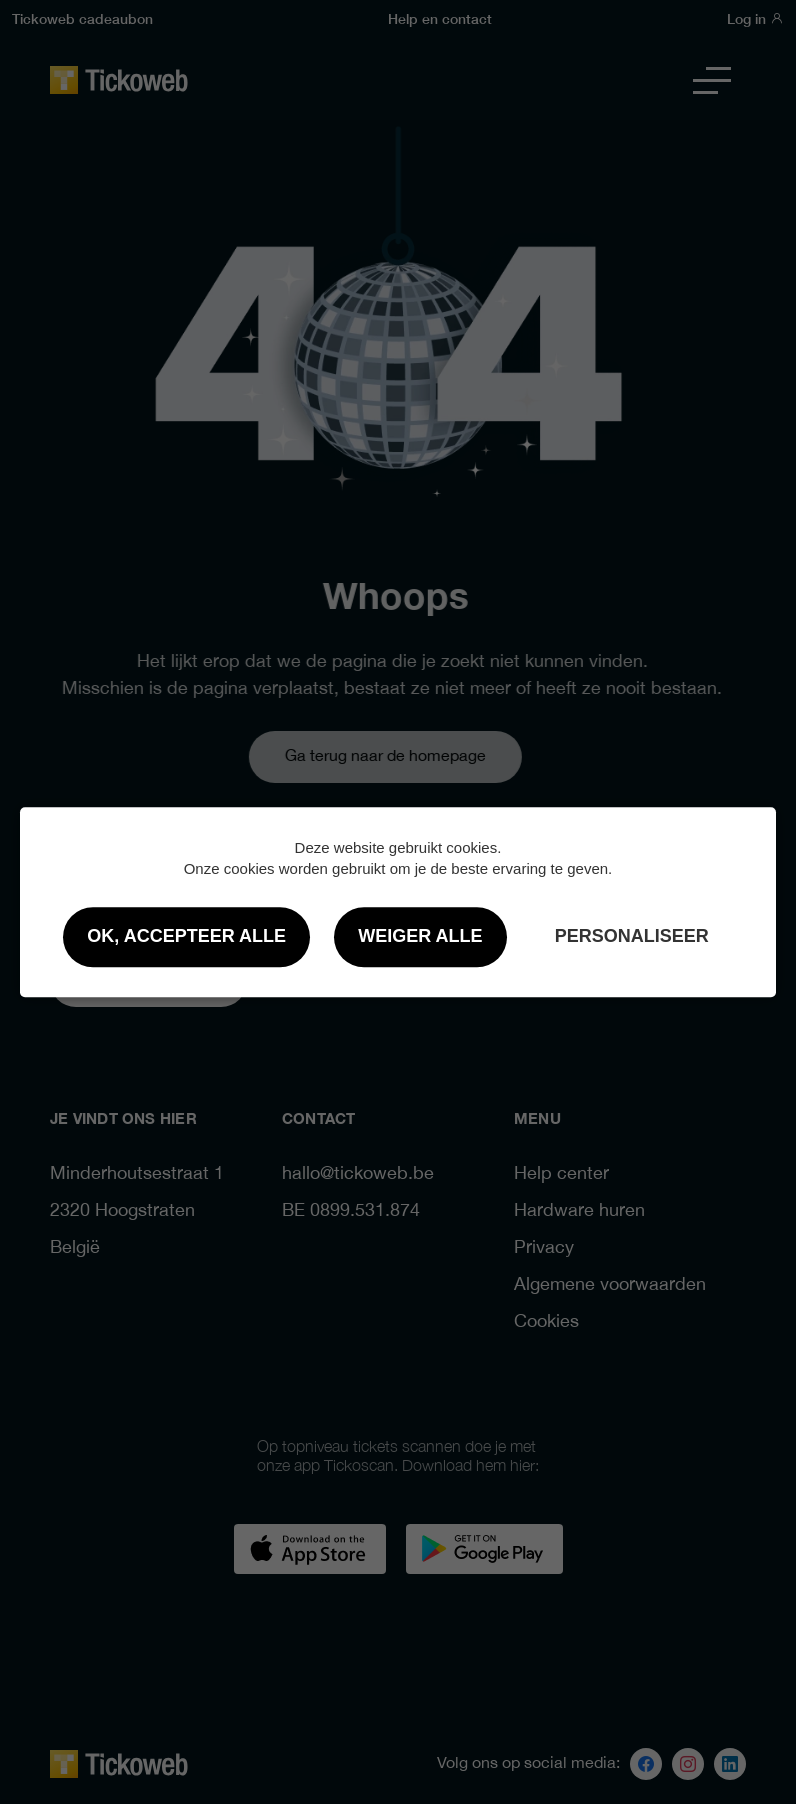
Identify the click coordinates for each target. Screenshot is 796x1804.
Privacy (544, 1248)
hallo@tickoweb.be (358, 1174)
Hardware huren (579, 1211)
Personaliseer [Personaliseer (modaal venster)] (632, 936)
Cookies (546, 1322)
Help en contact (440, 18)
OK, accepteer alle (186, 936)
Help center (561, 1174)
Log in (755, 18)
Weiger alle (420, 936)
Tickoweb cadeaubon (82, 18)
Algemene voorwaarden (610, 1285)
